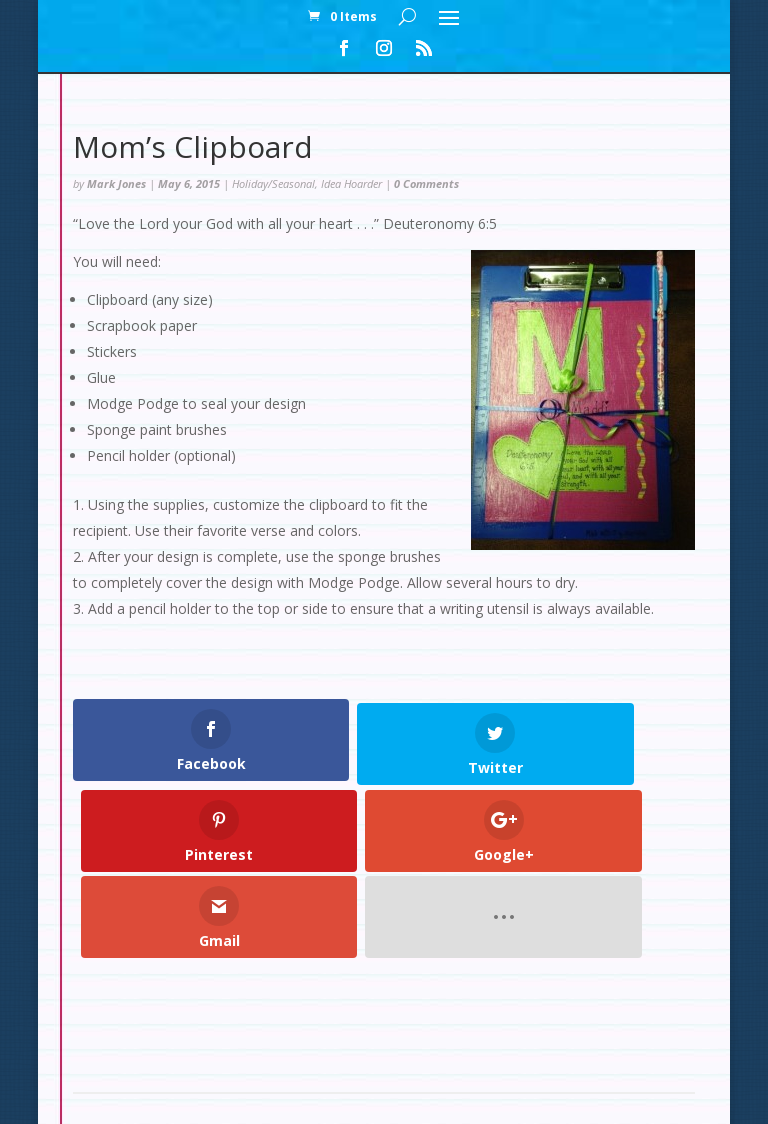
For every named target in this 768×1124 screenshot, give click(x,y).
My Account (291, 985)
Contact (535, 985)
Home (203, 985)
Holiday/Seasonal (273, 183)
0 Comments (426, 183)
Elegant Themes (338, 1097)
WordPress (534, 1097)
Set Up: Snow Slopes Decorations (373, 1009)
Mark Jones (116, 183)
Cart (465, 985)
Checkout (391, 985)
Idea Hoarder (351, 183)
